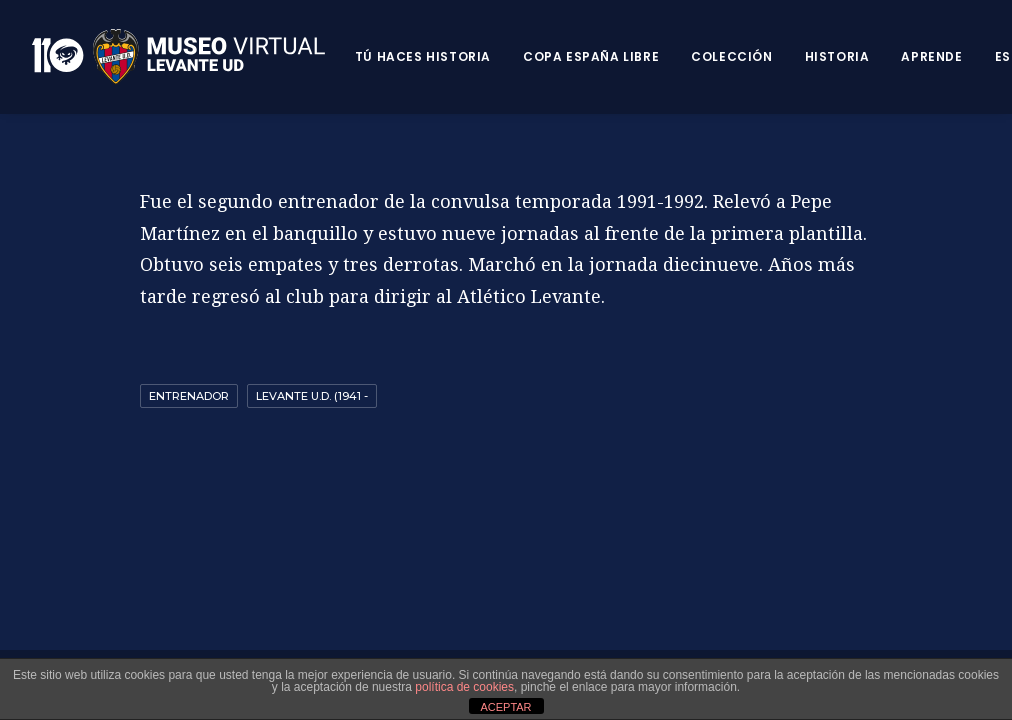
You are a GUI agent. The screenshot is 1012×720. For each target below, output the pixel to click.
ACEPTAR (505, 707)
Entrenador (189, 396)
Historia (837, 56)
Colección (731, 56)
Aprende (931, 56)
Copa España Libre (591, 56)
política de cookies (464, 687)
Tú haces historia (423, 56)
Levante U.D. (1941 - (312, 396)
